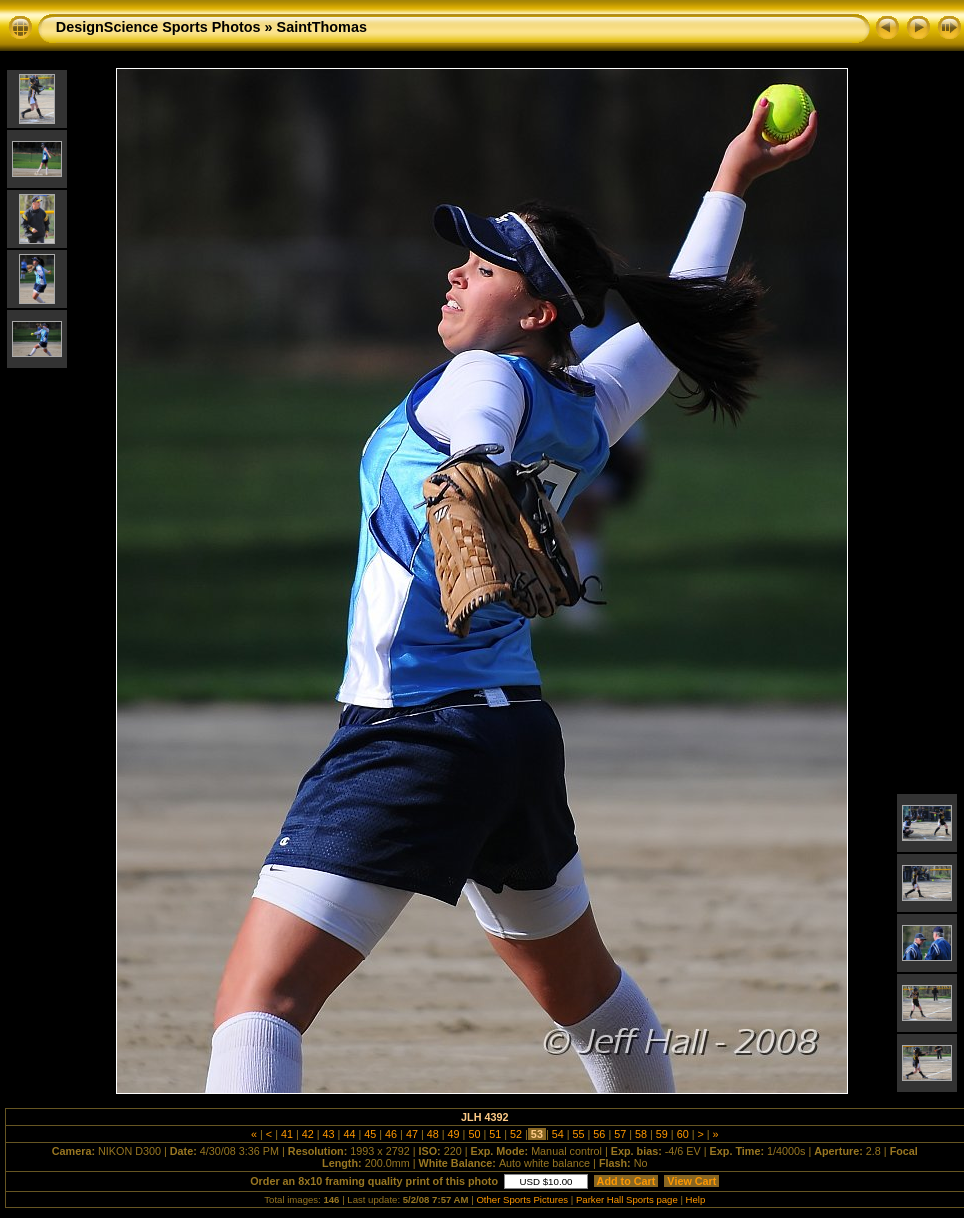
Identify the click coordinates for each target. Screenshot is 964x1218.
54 (558, 1134)
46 (391, 1134)
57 (620, 1134)
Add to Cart (626, 1181)
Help (696, 1199)
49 (454, 1134)
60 (683, 1134)
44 (349, 1134)
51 (495, 1134)
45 (370, 1134)
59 (662, 1134)
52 (516, 1134)
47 (412, 1134)
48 (433, 1134)
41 (287, 1134)
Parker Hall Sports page (627, 1199)
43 (329, 1134)
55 (579, 1134)
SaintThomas (322, 27)
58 (641, 1134)
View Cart (691, 1181)
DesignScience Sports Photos (158, 27)
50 (474, 1134)
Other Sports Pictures (522, 1199)
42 (308, 1134)
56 (599, 1134)
